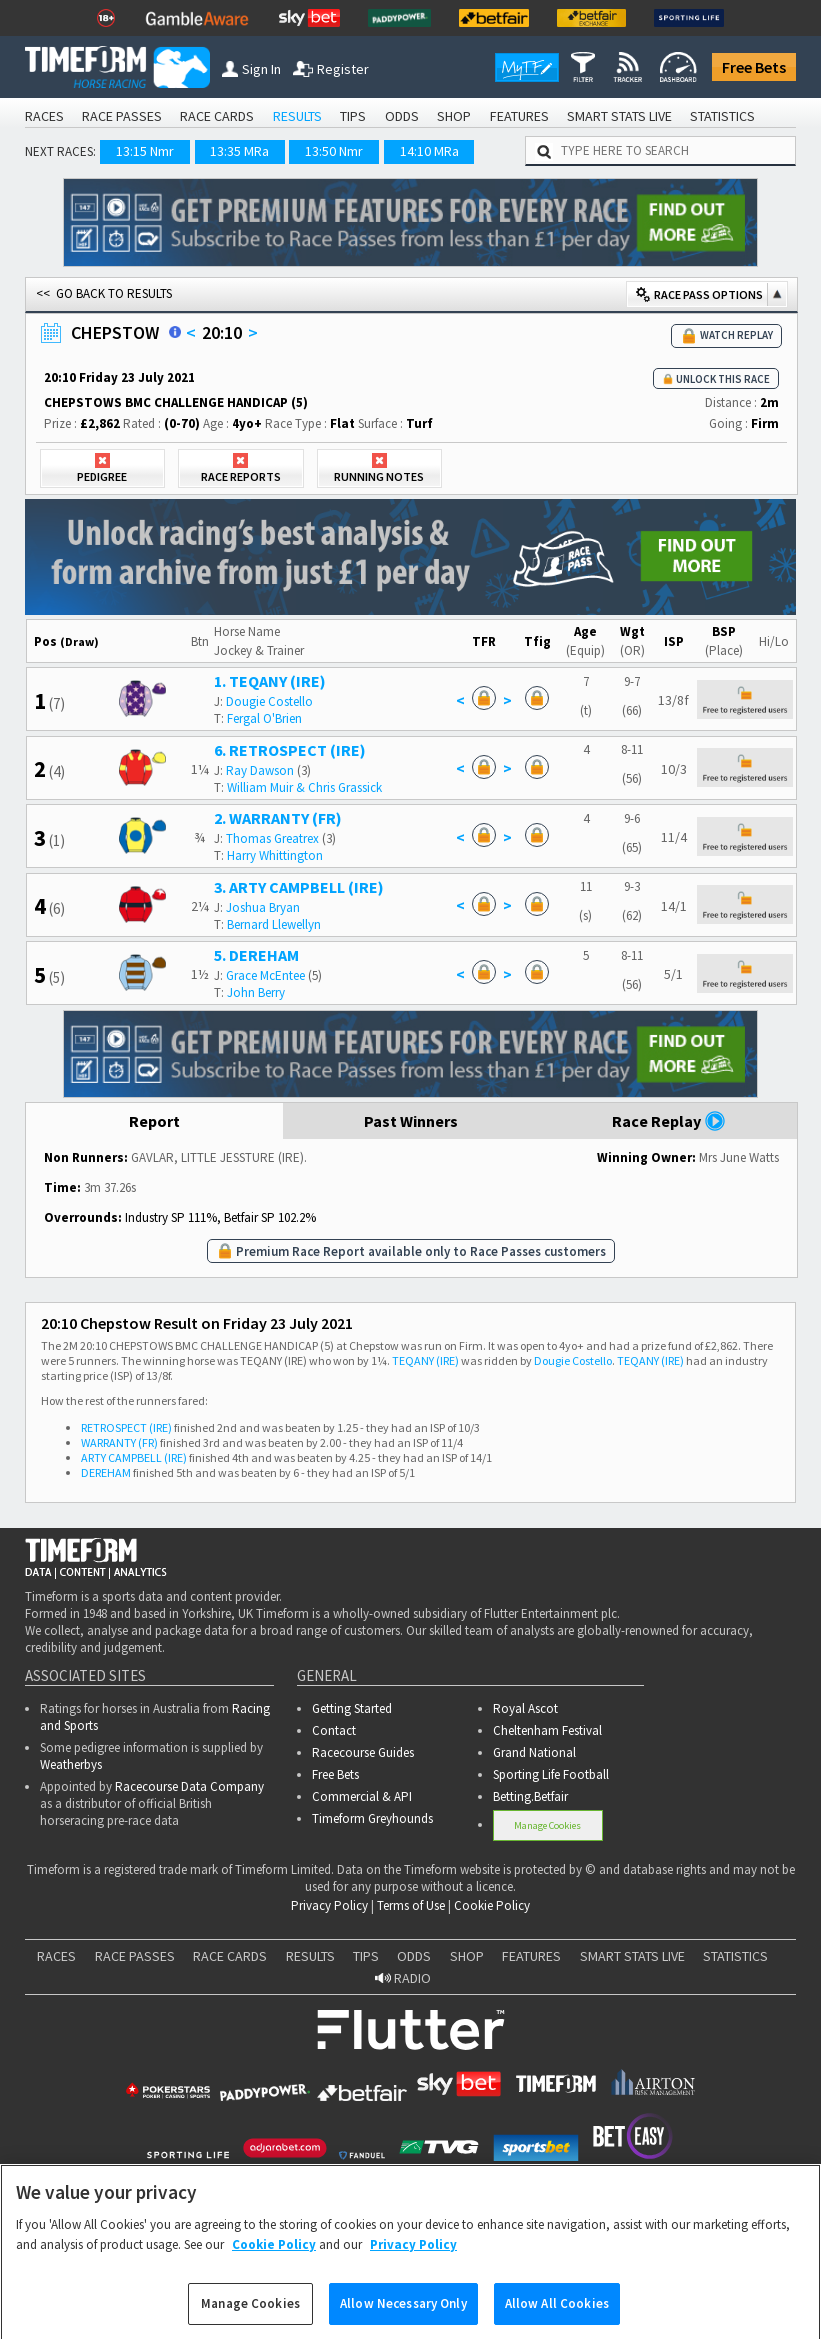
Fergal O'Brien (264, 718)
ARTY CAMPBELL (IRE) (134, 1457)
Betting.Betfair (530, 1796)
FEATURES (519, 116)
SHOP (454, 116)
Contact (334, 1730)
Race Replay (669, 1121)
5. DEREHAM (256, 955)
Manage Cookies (547, 1825)
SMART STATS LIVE (619, 116)
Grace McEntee (265, 975)
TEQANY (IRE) (425, 1360)
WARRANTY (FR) (119, 1442)
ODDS (402, 116)
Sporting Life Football (551, 1774)
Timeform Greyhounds (372, 1818)
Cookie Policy (492, 1905)
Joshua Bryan (263, 907)
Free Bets (754, 67)
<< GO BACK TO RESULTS (104, 293)
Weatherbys (71, 1764)
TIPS (353, 116)
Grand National (534, 1752)
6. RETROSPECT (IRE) (290, 750)
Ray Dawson (260, 770)
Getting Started (352, 1708)
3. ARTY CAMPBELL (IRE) (299, 887)
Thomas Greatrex (272, 838)
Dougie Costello (269, 701)
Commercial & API (362, 1796)
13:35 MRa (239, 151)
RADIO (403, 1978)
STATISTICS (722, 116)
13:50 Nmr (334, 151)
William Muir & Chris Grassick (304, 787)
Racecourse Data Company (189, 1786)
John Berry (256, 992)
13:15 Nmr (145, 151)
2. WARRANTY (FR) (278, 818)
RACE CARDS (217, 116)
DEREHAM (106, 1472)
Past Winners (411, 1121)
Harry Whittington (275, 855)
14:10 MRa (429, 151)
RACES (44, 116)
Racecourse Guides (363, 1752)
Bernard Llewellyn (274, 924)
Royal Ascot (525, 1708)
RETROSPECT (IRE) (126, 1427)
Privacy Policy (329, 1905)
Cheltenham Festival (547, 1730)
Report (154, 1121)
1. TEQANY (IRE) (270, 681)
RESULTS (297, 116)
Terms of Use (411, 1905)
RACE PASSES (122, 116)
